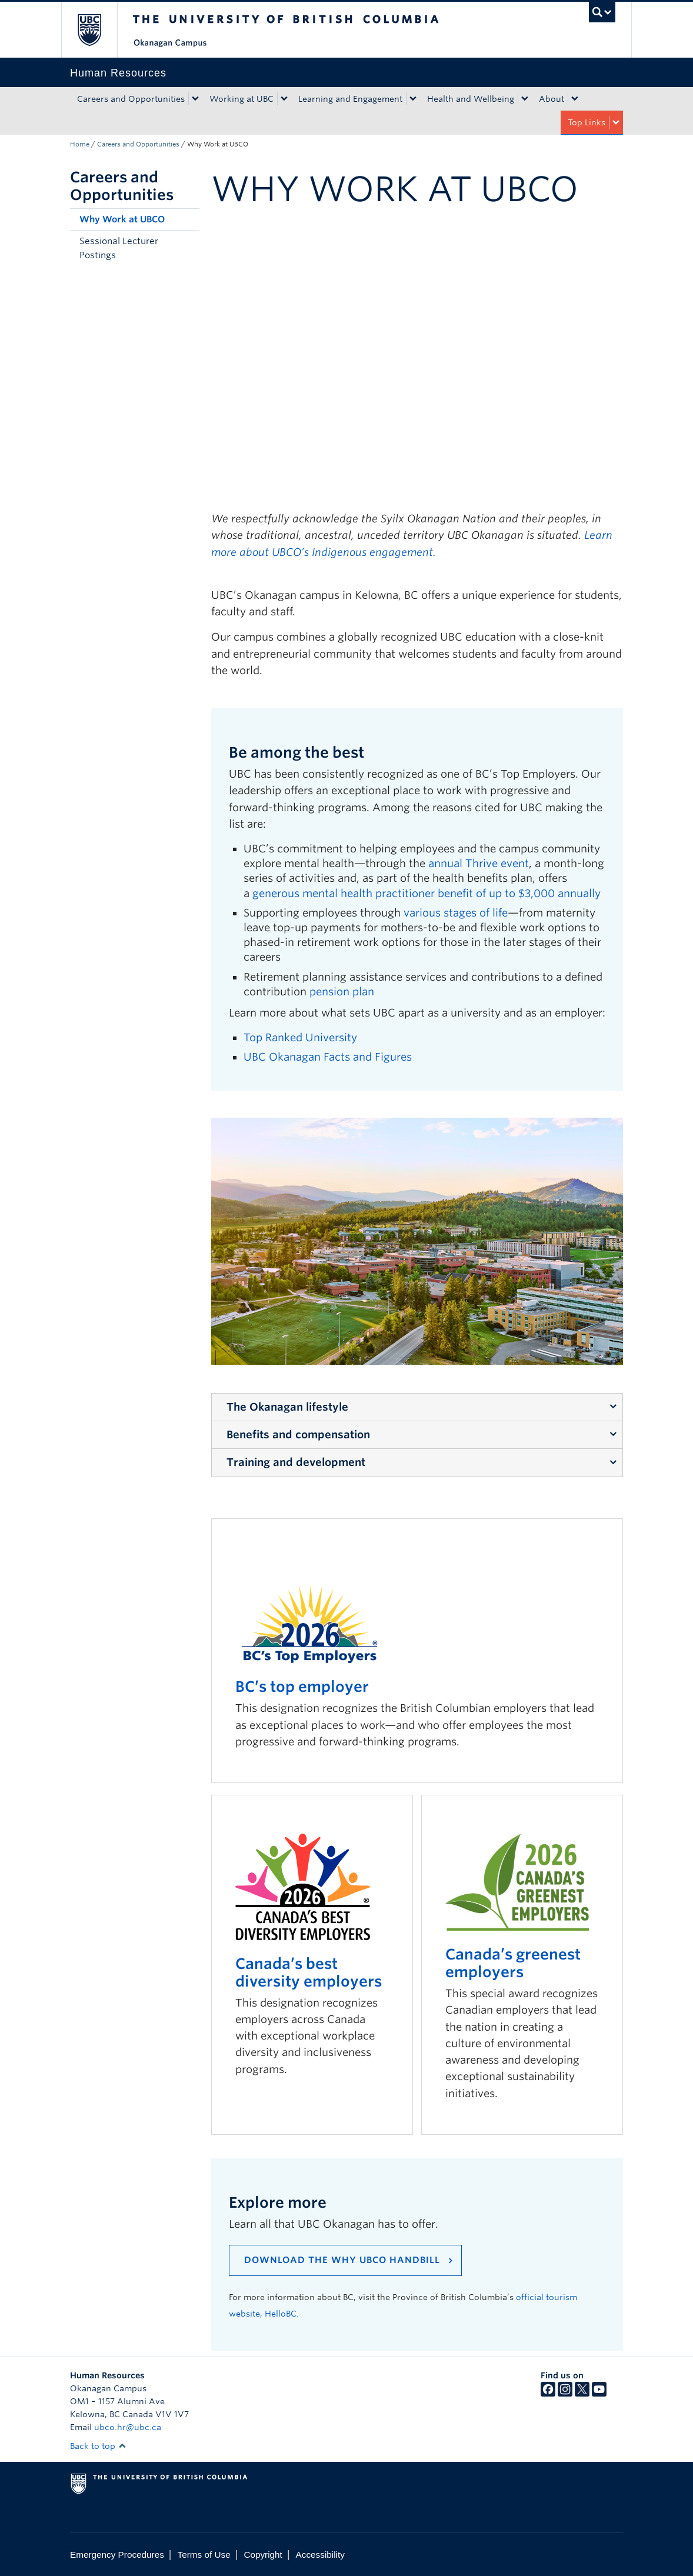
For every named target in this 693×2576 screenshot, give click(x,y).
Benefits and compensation (298, 1434)
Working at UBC (241, 99)
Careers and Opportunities (131, 99)
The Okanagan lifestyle (287, 1407)
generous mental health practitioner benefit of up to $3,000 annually (426, 893)
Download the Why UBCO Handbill (342, 2260)
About (551, 99)
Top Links (586, 122)
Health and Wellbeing (470, 99)
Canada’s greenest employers (513, 1963)
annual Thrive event (478, 863)
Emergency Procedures (117, 2555)
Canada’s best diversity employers (308, 1972)
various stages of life (456, 913)
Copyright (263, 2555)
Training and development (295, 1462)
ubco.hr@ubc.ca (127, 2427)
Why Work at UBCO (122, 219)
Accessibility (320, 2555)
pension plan (341, 991)
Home (79, 144)
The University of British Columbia (98, 30)
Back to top (98, 2446)
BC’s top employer (302, 1686)
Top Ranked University (300, 1037)
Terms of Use (204, 2555)
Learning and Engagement (350, 99)
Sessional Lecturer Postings (118, 248)
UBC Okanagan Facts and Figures (328, 1057)
